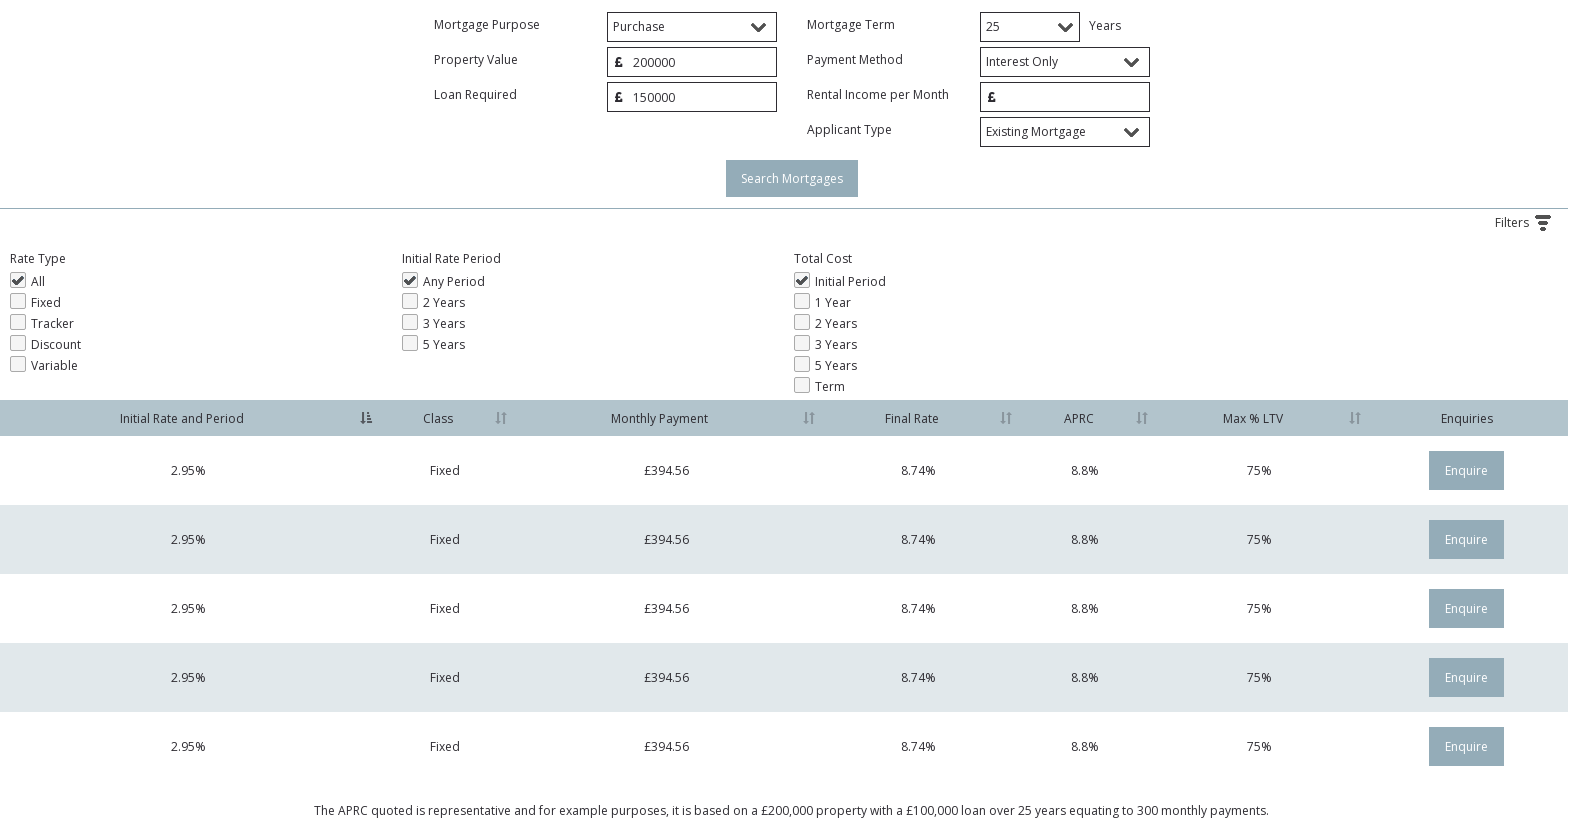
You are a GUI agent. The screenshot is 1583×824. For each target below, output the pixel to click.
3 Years (410, 322)
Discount (18, 343)
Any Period (410, 280)
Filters (1531, 222)
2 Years (410, 301)
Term (802, 385)
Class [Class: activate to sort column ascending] (438, 418)
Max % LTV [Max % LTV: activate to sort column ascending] (1253, 418)
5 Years (410, 343)
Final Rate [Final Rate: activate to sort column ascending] (912, 418)
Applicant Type (849, 129)
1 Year (802, 301)
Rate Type (38, 258)
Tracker (18, 322)
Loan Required (475, 94)
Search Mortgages (792, 178)
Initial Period (802, 280)
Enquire (1466, 470)
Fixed (18, 301)
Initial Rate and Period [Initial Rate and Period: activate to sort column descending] (182, 418)
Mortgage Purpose (487, 24)
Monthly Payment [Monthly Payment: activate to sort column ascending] (659, 418)
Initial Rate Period (451, 258)
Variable (18, 364)
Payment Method (855, 59)
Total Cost (823, 258)
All (18, 280)
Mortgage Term (851, 24)
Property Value (476, 59)
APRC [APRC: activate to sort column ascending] (1079, 418)
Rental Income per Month (878, 94)
